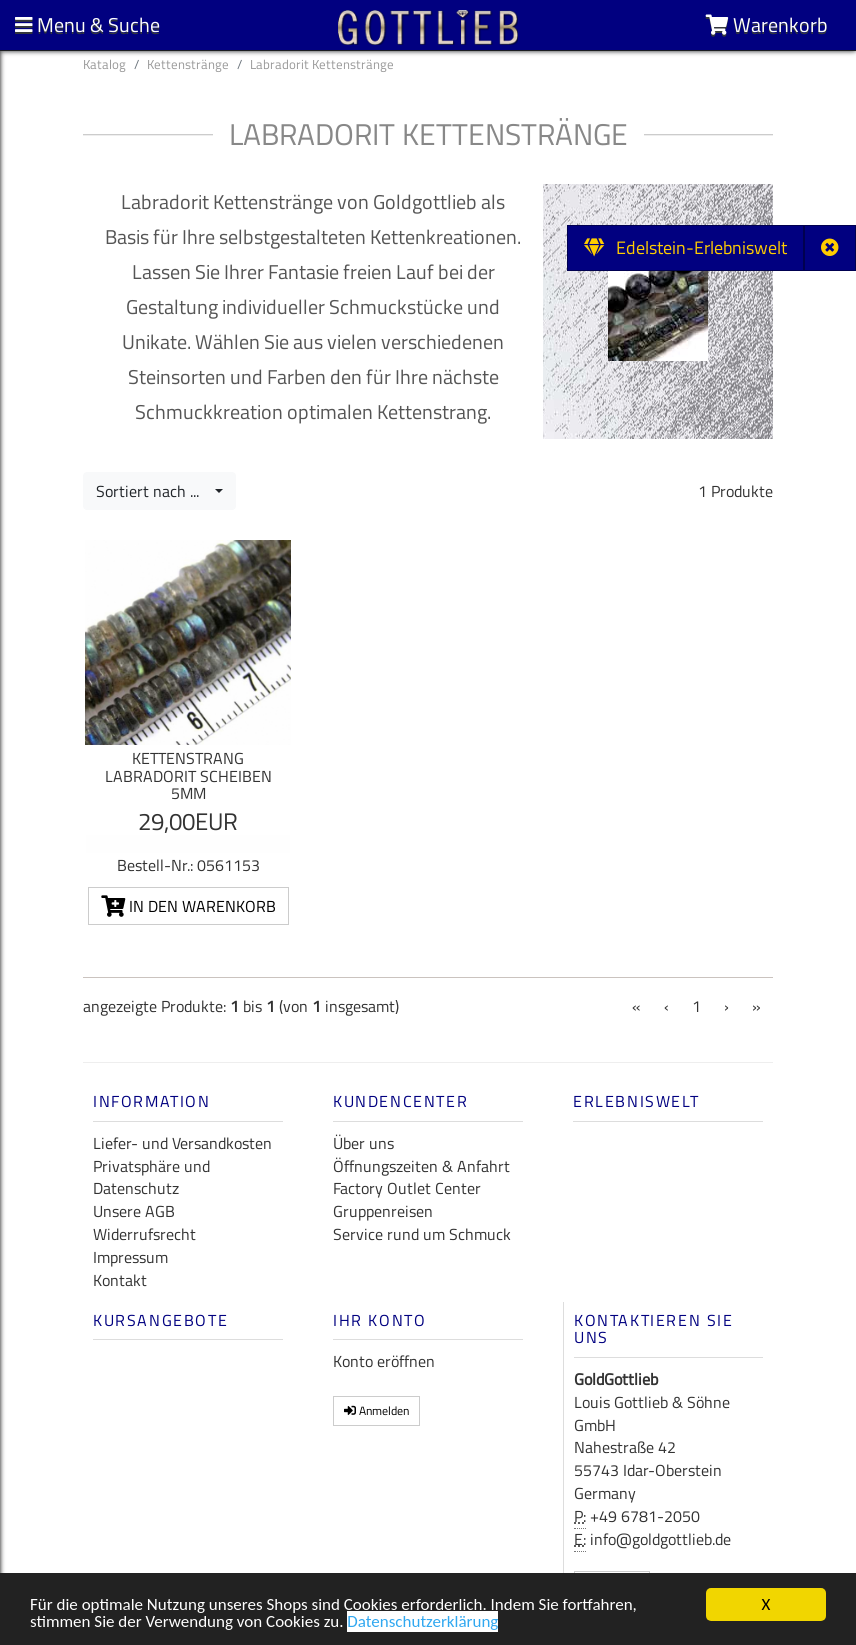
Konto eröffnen (384, 1361)
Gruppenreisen (383, 1211)
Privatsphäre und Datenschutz (151, 1177)
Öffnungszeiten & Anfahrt (421, 1166)
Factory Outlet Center (407, 1188)
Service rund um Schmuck (422, 1234)
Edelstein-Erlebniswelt (685, 247)
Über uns (363, 1143)
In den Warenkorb (188, 906)
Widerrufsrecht (144, 1234)
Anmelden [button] (376, 1410)
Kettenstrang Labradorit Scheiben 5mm (188, 775)
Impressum (130, 1257)
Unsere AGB (134, 1211)
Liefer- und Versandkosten (182, 1143)
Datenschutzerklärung (422, 1624)
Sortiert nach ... (153, 491)
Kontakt (120, 1280)
